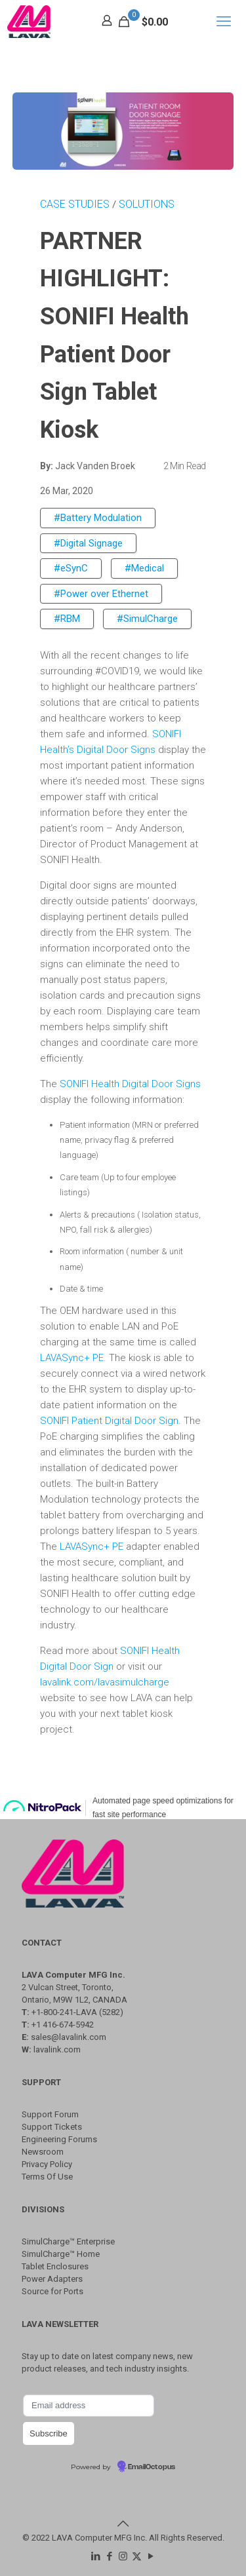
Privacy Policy (47, 2164)
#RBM (67, 619)
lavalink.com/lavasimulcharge (104, 1682)
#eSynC (71, 568)
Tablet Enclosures (55, 2266)
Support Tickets (52, 2127)
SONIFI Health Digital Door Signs (130, 1084)
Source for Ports (52, 2291)
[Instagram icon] (123, 2556)
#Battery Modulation (98, 518)
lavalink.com (57, 2049)
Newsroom (43, 2152)
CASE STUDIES (76, 204)
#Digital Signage (88, 543)
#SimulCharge (147, 619)
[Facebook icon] (109, 2556)
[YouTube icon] (150, 2556)
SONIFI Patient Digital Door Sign (109, 1421)
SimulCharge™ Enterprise (68, 2241)
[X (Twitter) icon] (137, 2556)
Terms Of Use (47, 2177)
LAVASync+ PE (72, 1358)
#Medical (144, 568)
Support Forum (50, 2114)
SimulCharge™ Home (61, 2254)
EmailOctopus (151, 2467)
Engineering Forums (59, 2139)
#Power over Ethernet (101, 594)
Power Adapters (52, 2279)
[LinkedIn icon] (95, 2556)
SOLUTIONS (146, 204)
